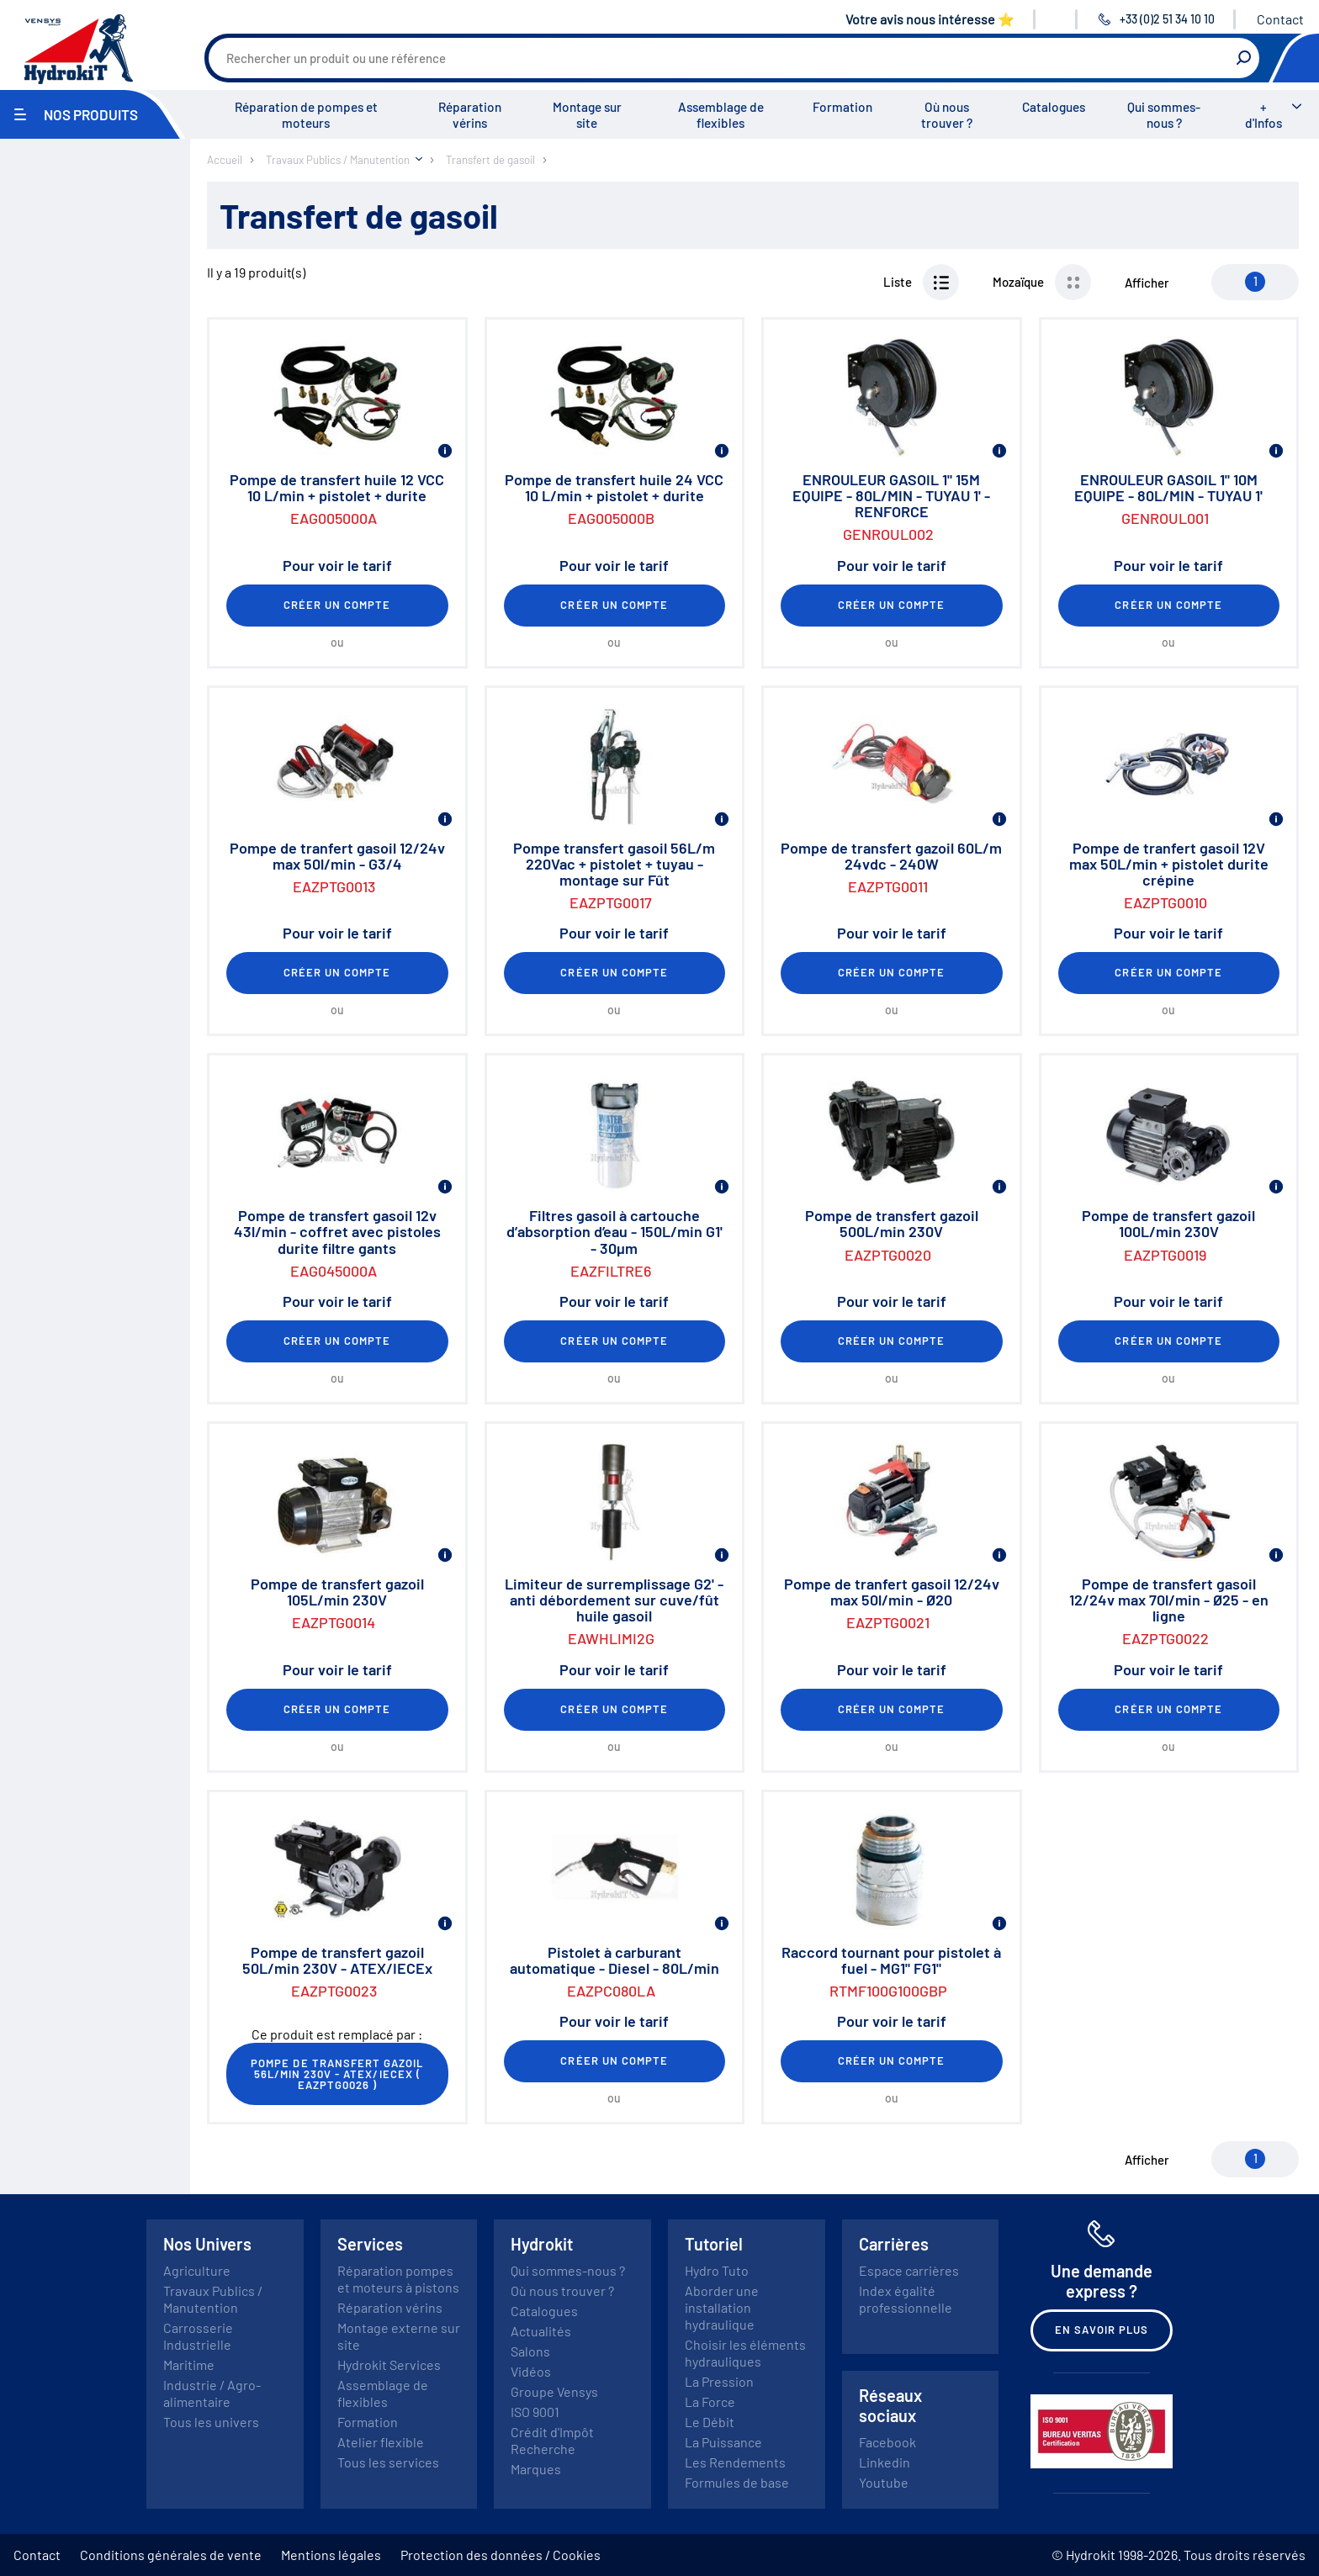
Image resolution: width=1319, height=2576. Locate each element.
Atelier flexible (380, 2442)
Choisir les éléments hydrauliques (745, 2352)
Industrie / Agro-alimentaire (212, 2393)
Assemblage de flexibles (721, 114)
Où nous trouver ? (946, 114)
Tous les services (388, 2462)
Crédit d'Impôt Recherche (552, 2440)
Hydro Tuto (717, 2270)
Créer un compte (337, 604)
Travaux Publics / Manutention (212, 2298)
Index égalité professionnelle (905, 2298)
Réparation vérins (469, 114)
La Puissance (723, 2442)
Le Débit (709, 2422)
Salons (530, 2351)
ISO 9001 (535, 2412)
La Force (710, 2401)
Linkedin (884, 2462)
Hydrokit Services (389, 2364)
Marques (536, 2469)
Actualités (541, 2331)
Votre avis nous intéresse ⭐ (929, 19)
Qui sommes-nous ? (1163, 114)
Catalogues (1053, 106)
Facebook (887, 2442)
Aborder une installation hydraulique (722, 2307)
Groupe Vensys (554, 2391)
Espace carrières (909, 2270)
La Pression (719, 2381)
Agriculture (196, 2270)
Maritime (189, 2364)
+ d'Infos (1263, 114)
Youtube (883, 2482)
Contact (1280, 19)
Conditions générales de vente (171, 2555)
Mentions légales (331, 2555)
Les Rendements (735, 2462)
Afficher (1147, 282)
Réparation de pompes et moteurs (306, 114)
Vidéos (531, 2371)
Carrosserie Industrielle (198, 2335)
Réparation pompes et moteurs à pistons (398, 2278)
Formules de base (737, 2482)
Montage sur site (587, 114)
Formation (842, 106)
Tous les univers (211, 2422)
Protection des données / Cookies (500, 2555)
